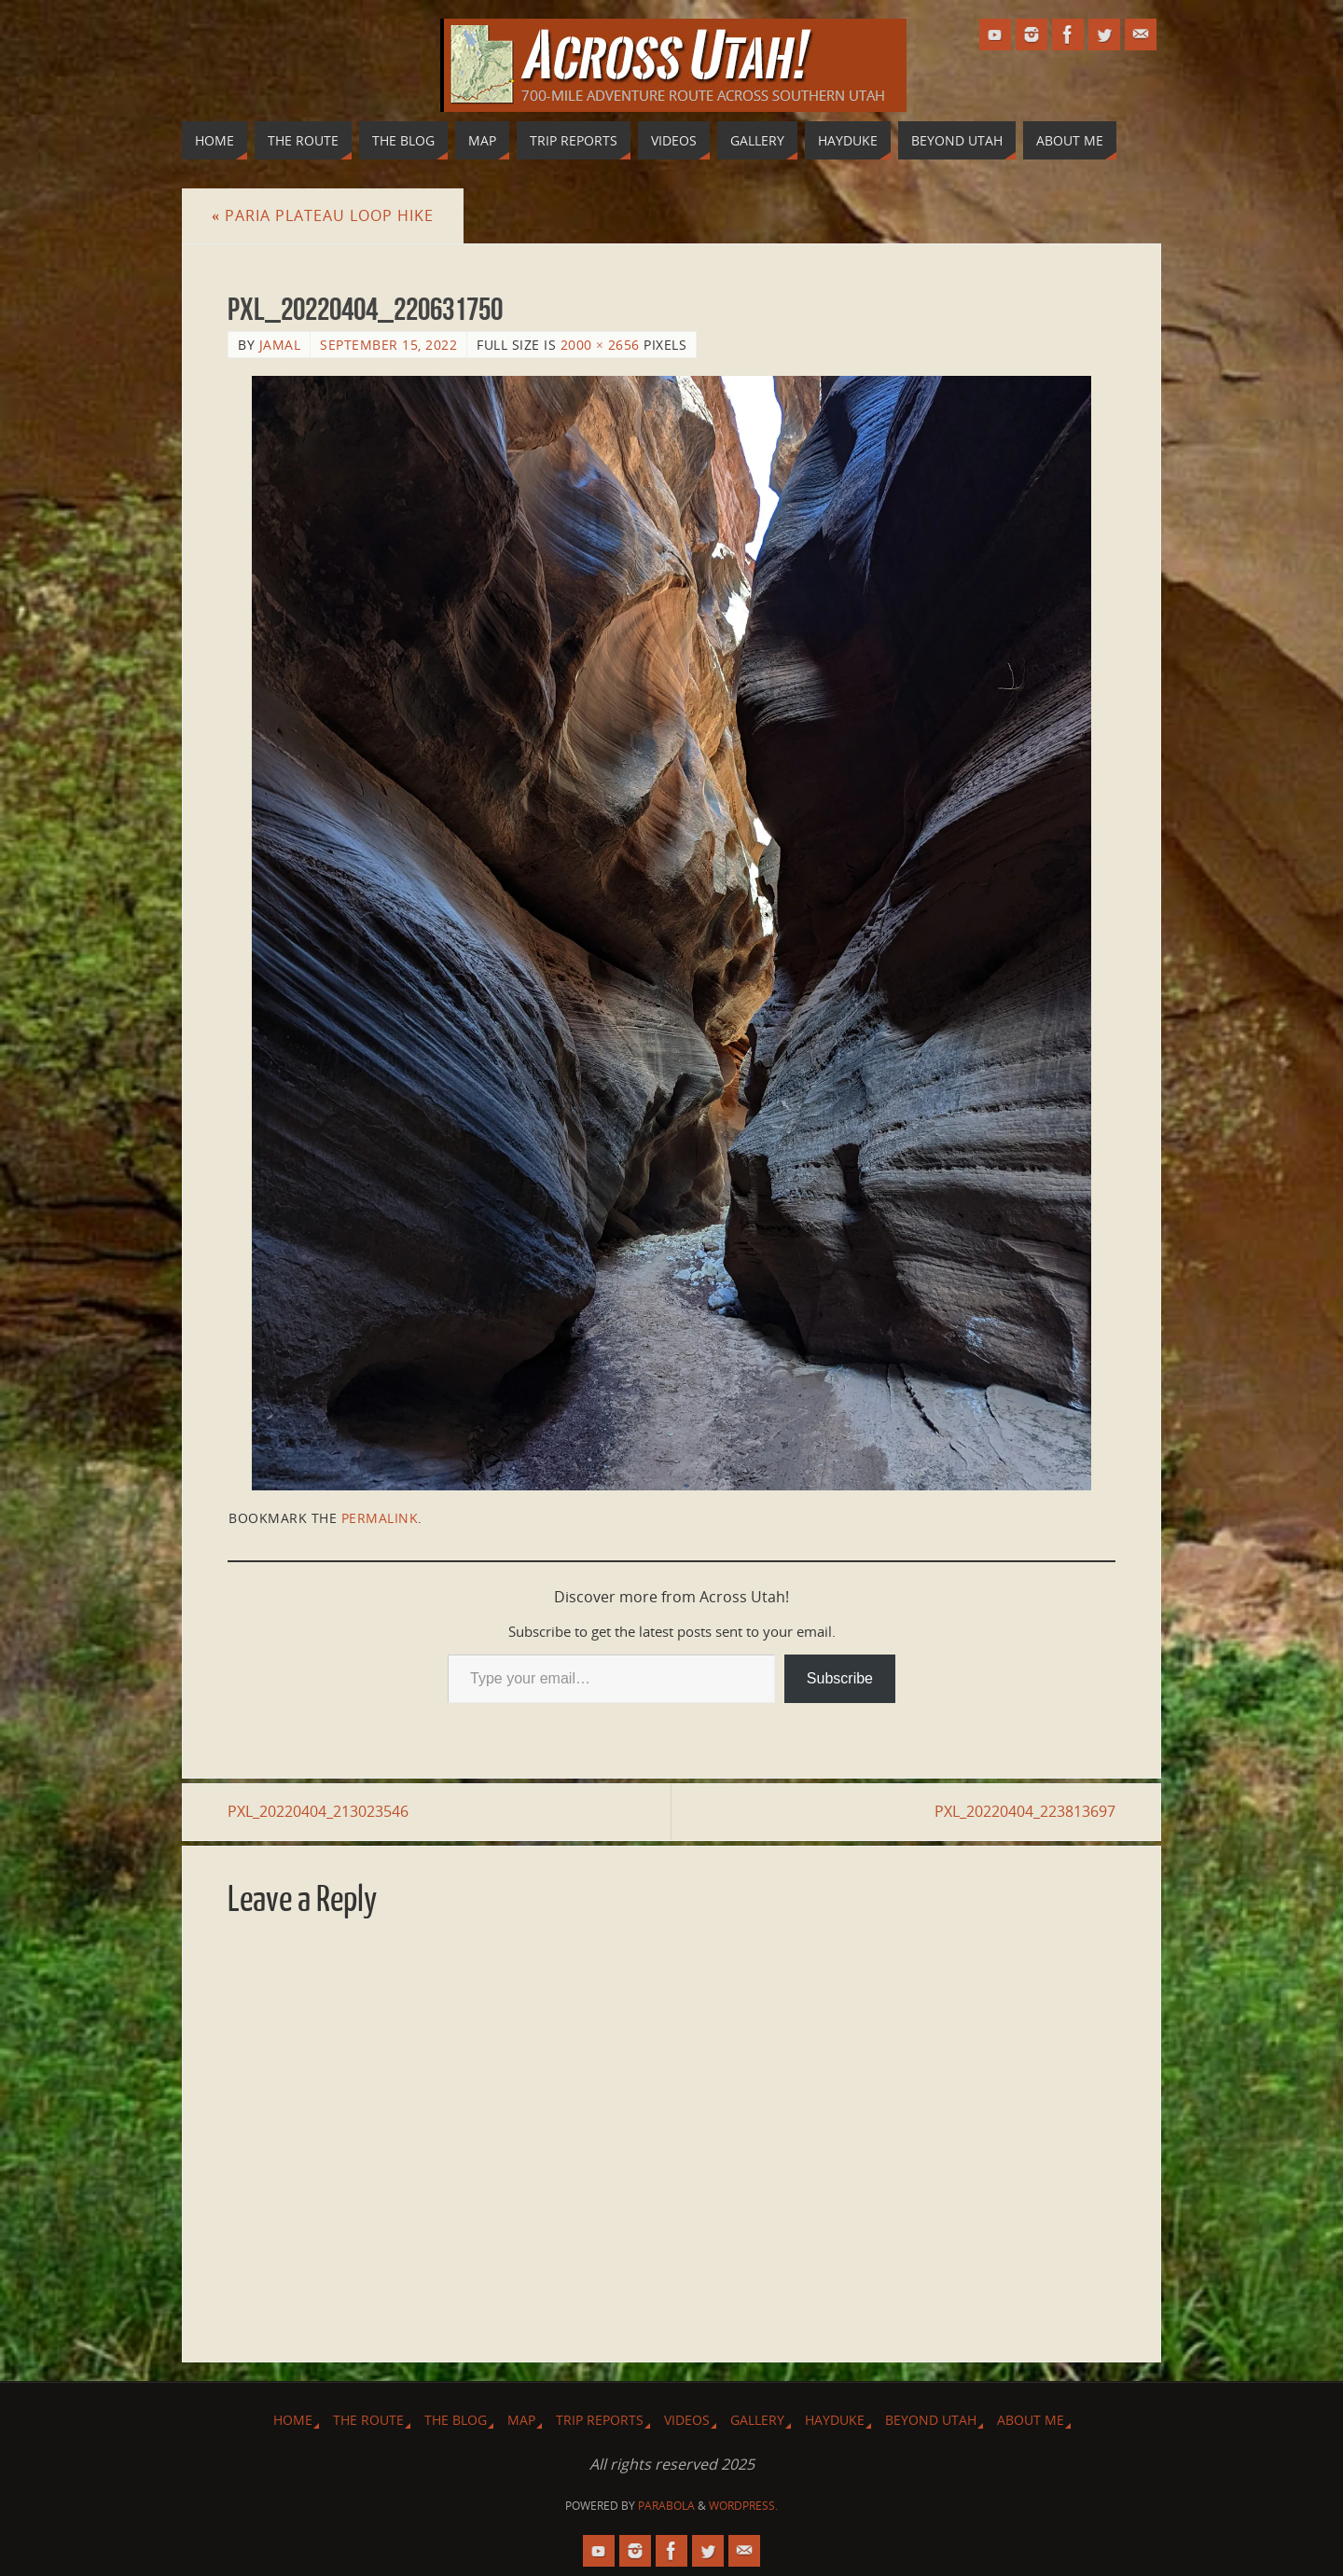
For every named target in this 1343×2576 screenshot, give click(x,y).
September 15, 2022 (388, 344)
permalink (380, 1518)
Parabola (666, 2506)
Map (521, 2420)
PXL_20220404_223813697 (1025, 1811)
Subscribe (840, 1678)
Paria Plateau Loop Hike (323, 215)
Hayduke (835, 2420)
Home (292, 2420)
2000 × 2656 (600, 344)
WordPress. (743, 2506)
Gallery (757, 2420)
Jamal (280, 344)
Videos (687, 2420)
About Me (1030, 2420)
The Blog (455, 2420)
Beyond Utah (930, 2420)
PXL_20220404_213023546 (318, 1811)
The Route (368, 2420)
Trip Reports (600, 2420)
